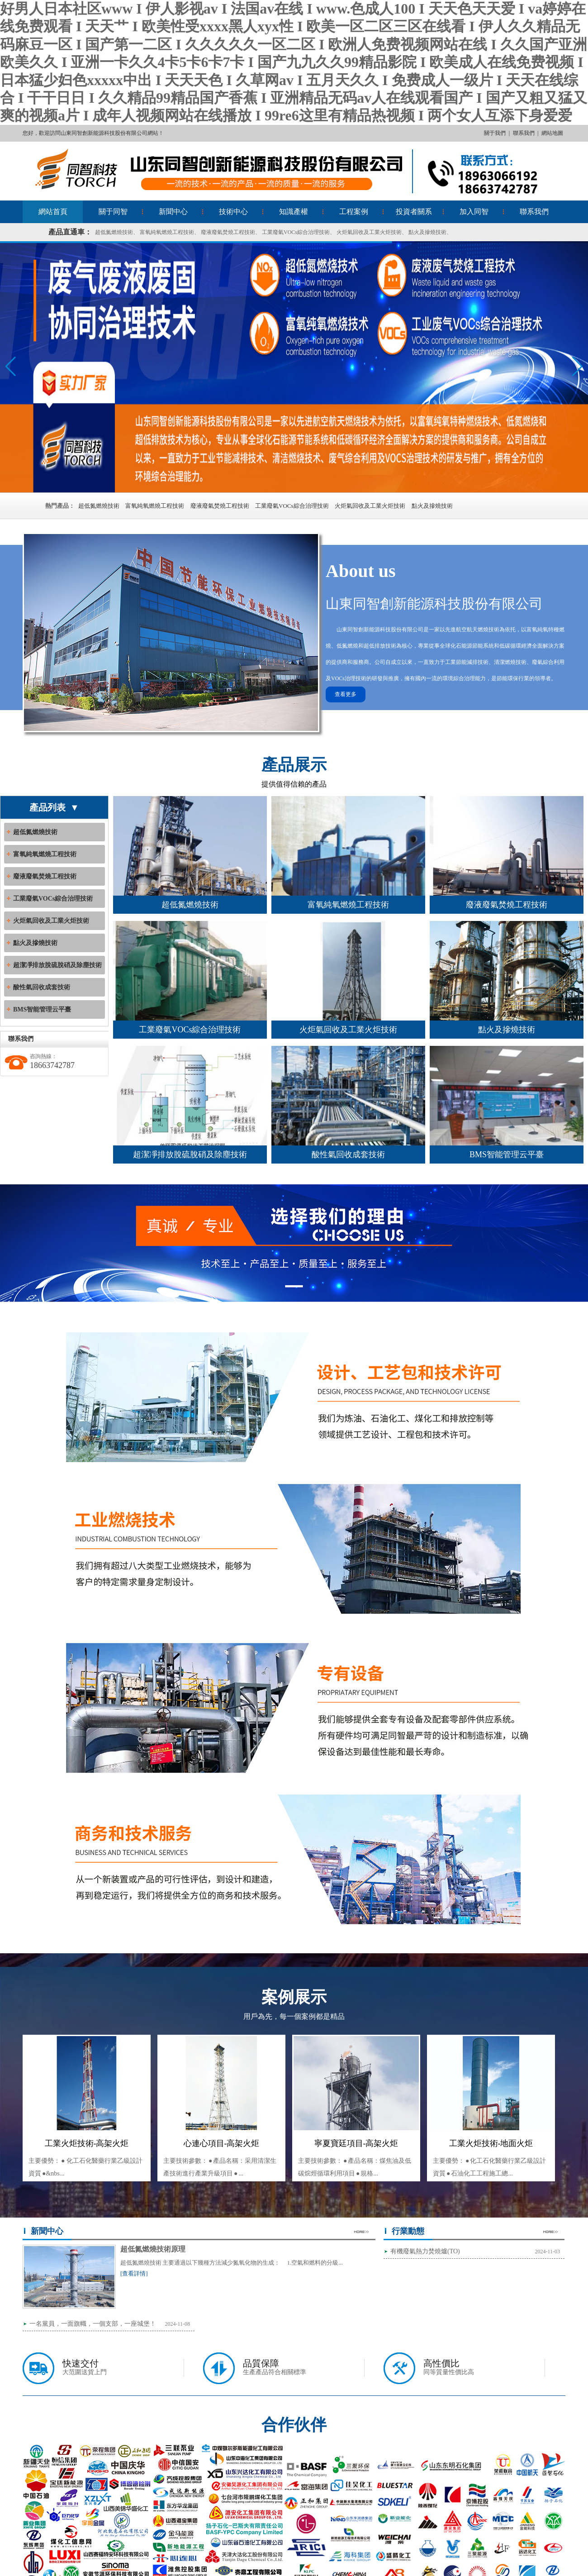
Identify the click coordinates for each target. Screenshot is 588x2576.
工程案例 (353, 211)
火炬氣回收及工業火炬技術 (369, 232)
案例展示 (294, 1997)
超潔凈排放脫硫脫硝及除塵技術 (57, 965)
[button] (577, 367)
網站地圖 (552, 133)
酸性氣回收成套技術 (41, 987)
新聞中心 (173, 211)
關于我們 (495, 133)
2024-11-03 (547, 2251)
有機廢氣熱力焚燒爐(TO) (425, 2251)
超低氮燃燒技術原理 (152, 2249)
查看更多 (345, 694)
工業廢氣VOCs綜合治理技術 (296, 232)
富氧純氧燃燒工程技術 (167, 232)
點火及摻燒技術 (427, 232)
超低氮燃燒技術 (114, 232)
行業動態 (408, 2231)
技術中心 (233, 211)
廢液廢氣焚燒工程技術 (228, 232)
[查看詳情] (134, 2273)
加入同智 (474, 211)
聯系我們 (524, 133)
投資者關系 (414, 211)
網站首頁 (52, 211)
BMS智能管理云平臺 (42, 1009)
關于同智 (113, 211)
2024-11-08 (177, 2324)
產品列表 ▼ (54, 807)
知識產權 (293, 211)
